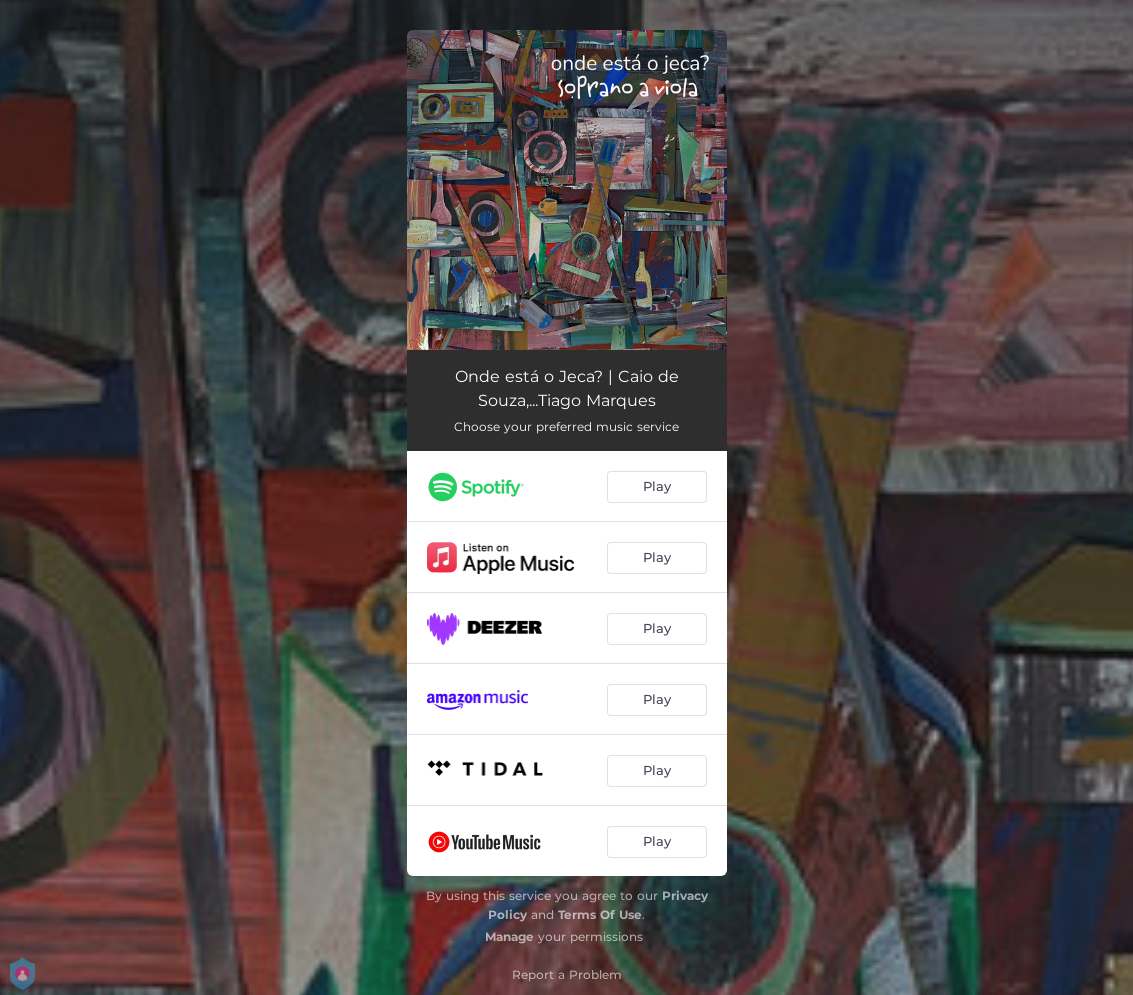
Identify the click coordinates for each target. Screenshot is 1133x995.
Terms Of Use (600, 914)
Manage (509, 936)
